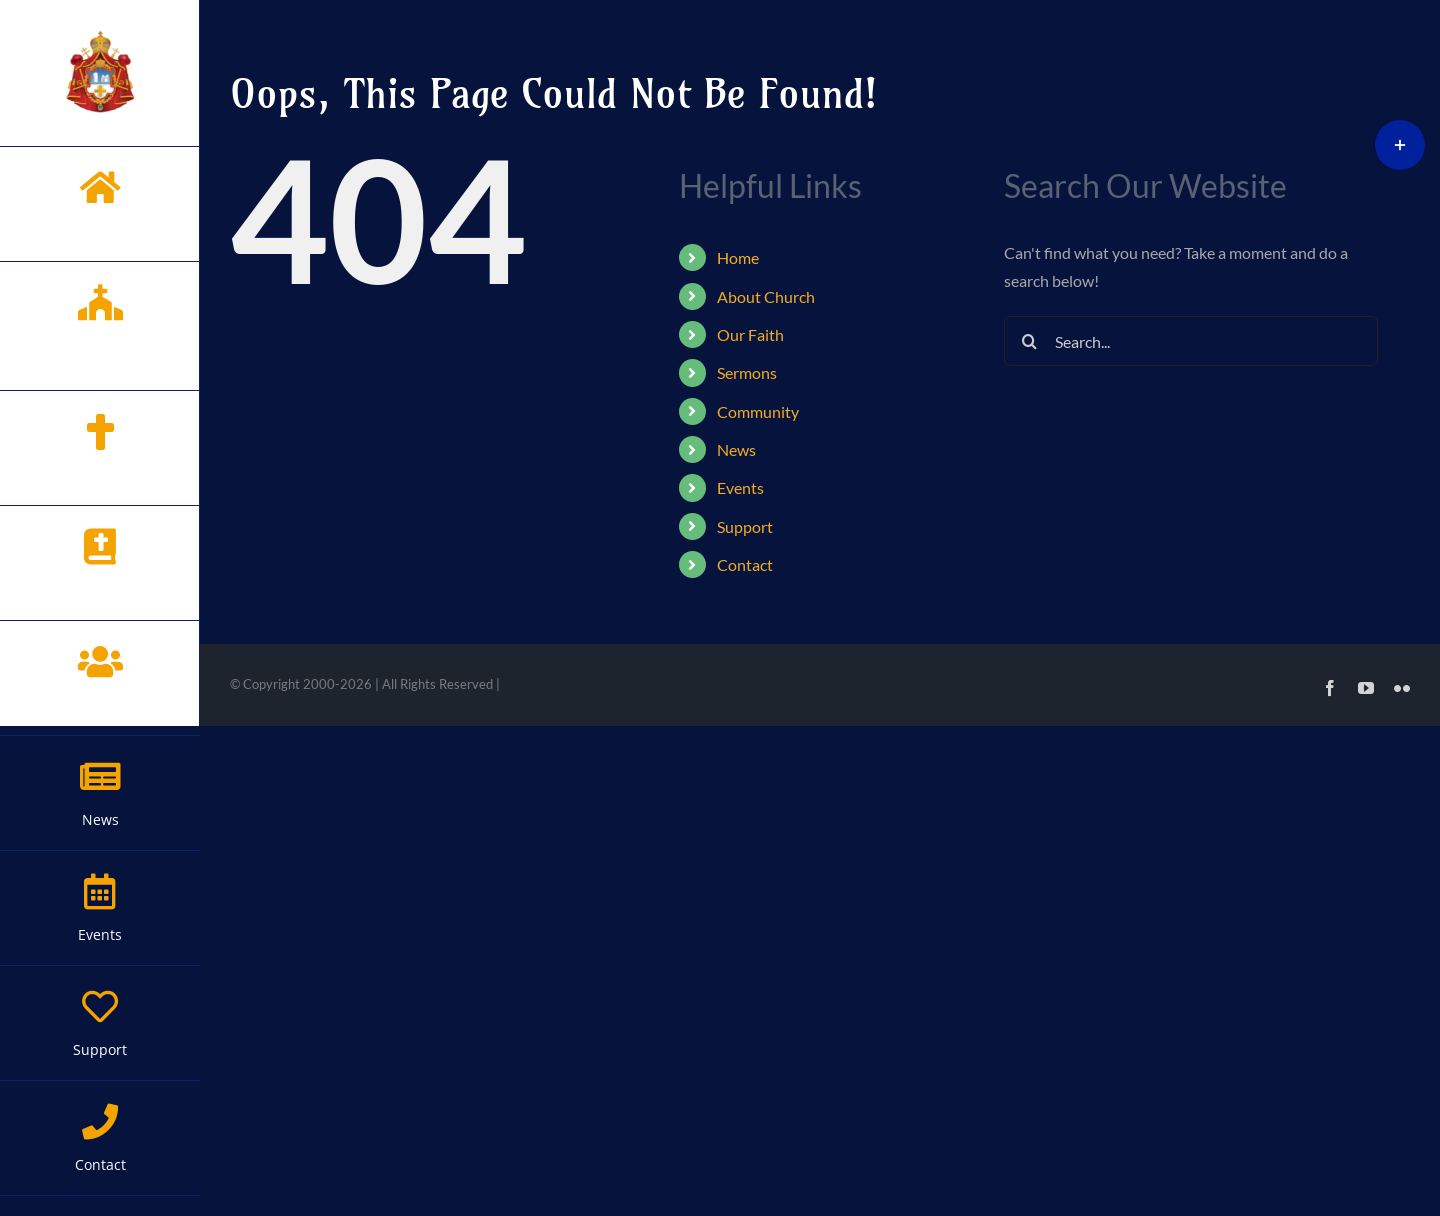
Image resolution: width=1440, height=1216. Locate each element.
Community (758, 411)
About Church (766, 296)
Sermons (747, 372)
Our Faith (750, 334)
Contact (745, 564)
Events (740, 487)
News (736, 449)
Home (738, 257)
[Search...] (1190, 341)
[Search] (1029, 341)
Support (745, 526)
